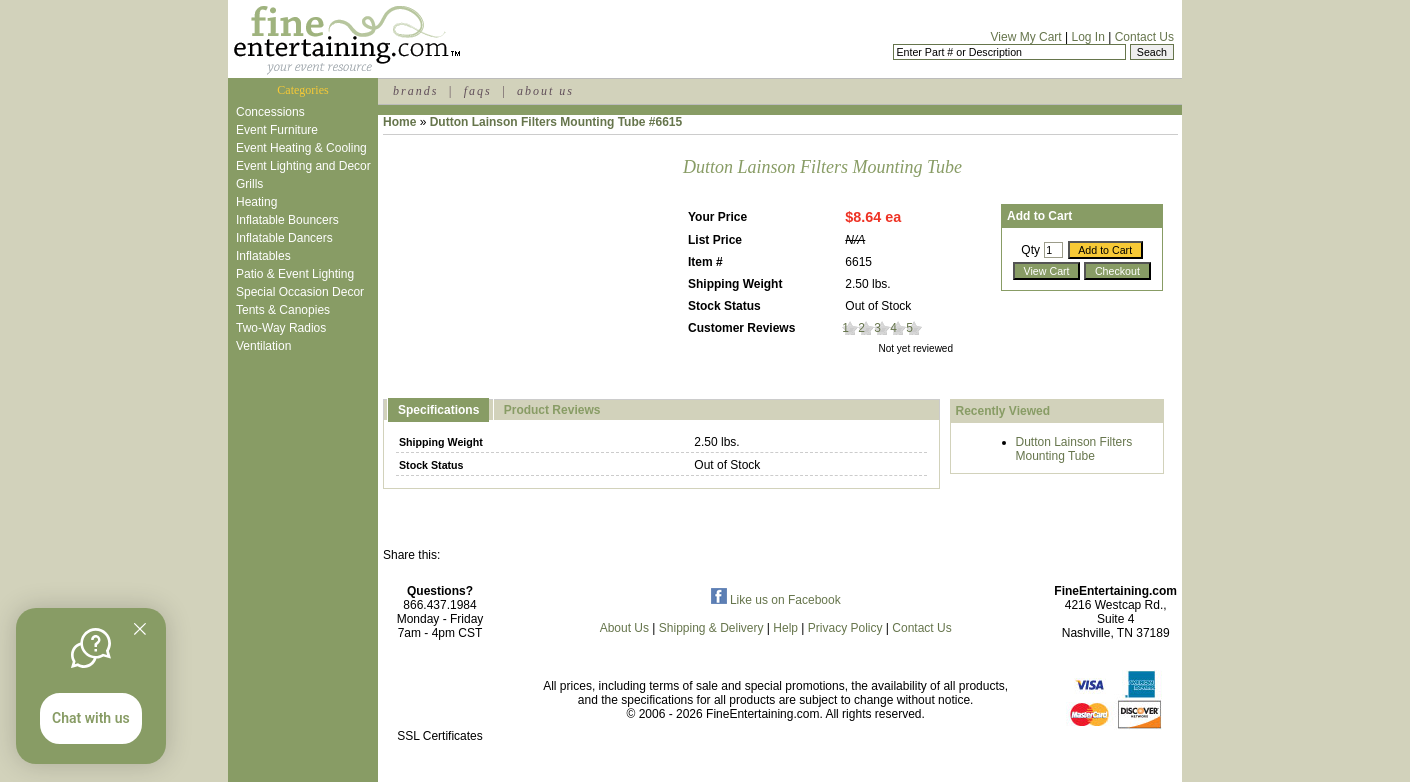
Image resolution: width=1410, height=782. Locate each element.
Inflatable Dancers (284, 238)
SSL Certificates (440, 736)
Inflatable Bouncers (287, 220)
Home (399, 122)
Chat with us (91, 718)
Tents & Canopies (283, 310)
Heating (256, 202)
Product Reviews (552, 410)
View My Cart (1026, 37)
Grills (249, 184)
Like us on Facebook (776, 600)
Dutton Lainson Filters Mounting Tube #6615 (556, 122)
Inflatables (263, 256)
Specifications (438, 410)
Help (785, 628)
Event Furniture (277, 130)
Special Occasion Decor (300, 292)
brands (415, 91)
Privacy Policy (845, 628)
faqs (478, 91)
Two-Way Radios (281, 328)
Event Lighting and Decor (303, 166)
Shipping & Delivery (711, 628)
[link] (440, 693)
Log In (1087, 37)
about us (545, 91)
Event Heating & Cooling (301, 148)
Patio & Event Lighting (295, 274)
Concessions (270, 112)
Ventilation (263, 346)
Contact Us (1144, 37)
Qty (1030, 250)
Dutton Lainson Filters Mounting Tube (1074, 449)
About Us (624, 628)
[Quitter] (140, 629)
